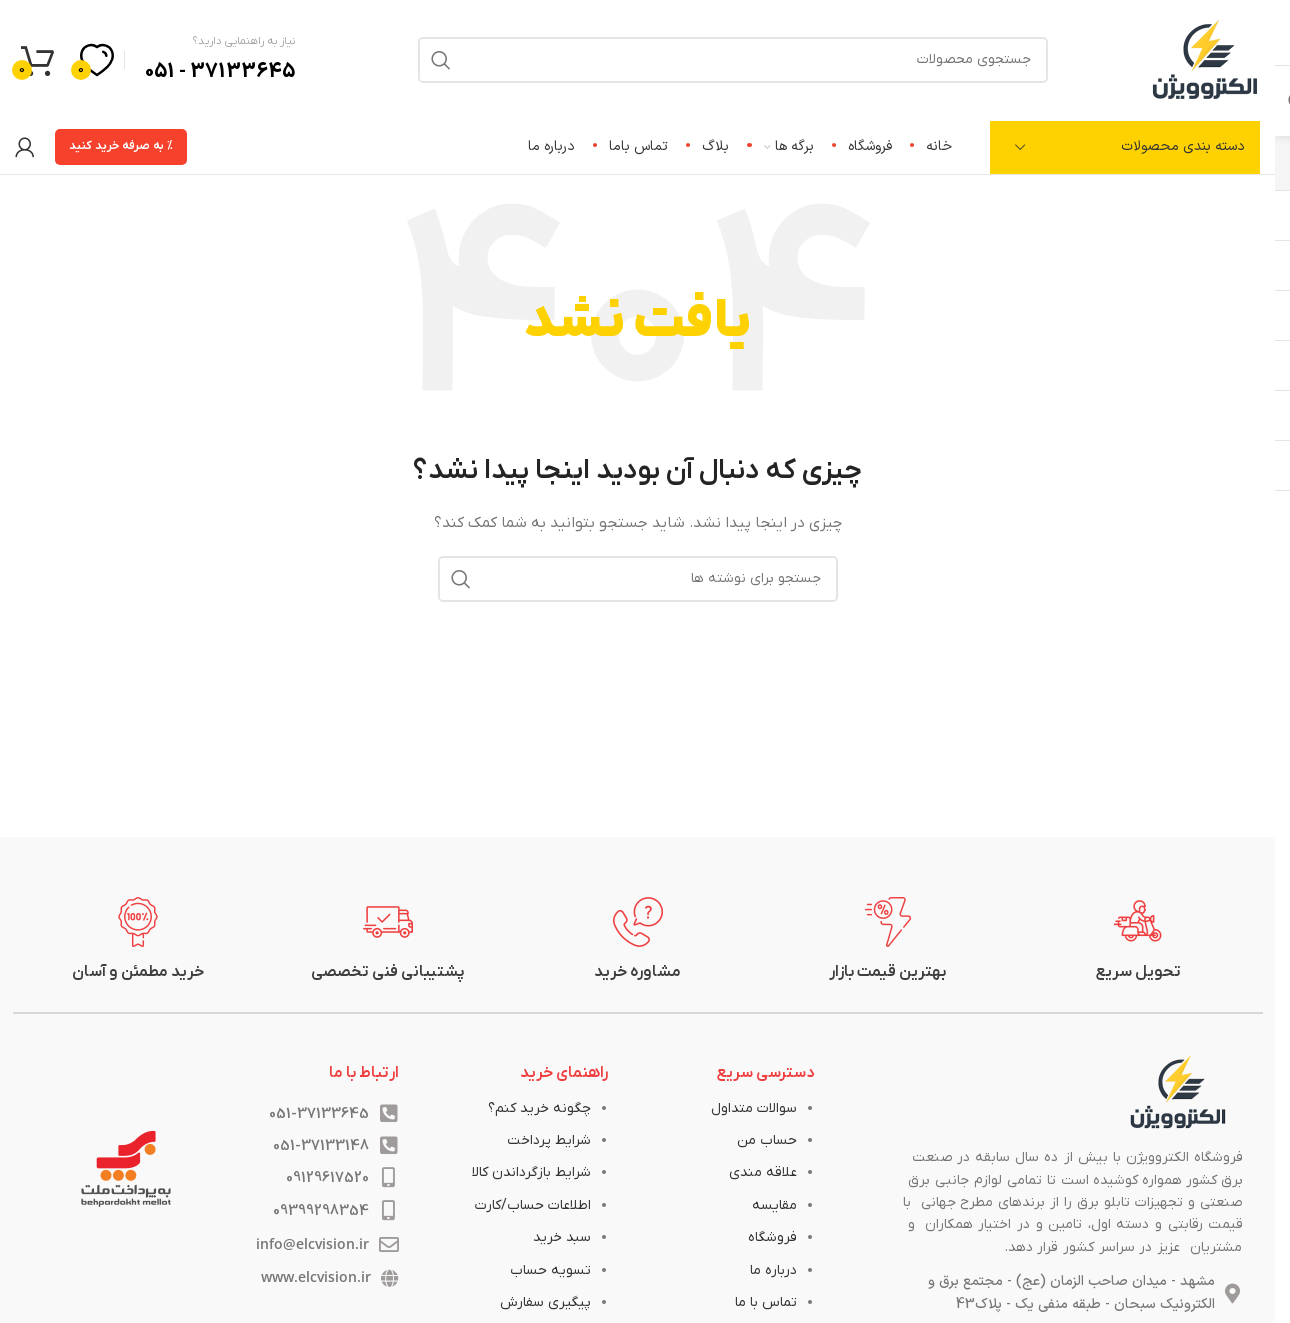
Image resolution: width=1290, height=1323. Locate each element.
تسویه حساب (550, 1270)
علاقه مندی (763, 1172)
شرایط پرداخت (549, 1140)
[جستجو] (638, 579)
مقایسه (774, 1205)
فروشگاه (772, 1237)
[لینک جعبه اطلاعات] (1138, 940)
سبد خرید (562, 1237)
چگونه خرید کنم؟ (539, 1108)
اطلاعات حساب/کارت (533, 1205)
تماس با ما (766, 1302)
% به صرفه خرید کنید (121, 146)
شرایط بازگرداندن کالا (531, 1172)
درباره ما (773, 1270)
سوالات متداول (754, 1108)
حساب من (767, 1140)
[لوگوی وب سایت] (1205, 58)
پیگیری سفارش (545, 1302)
